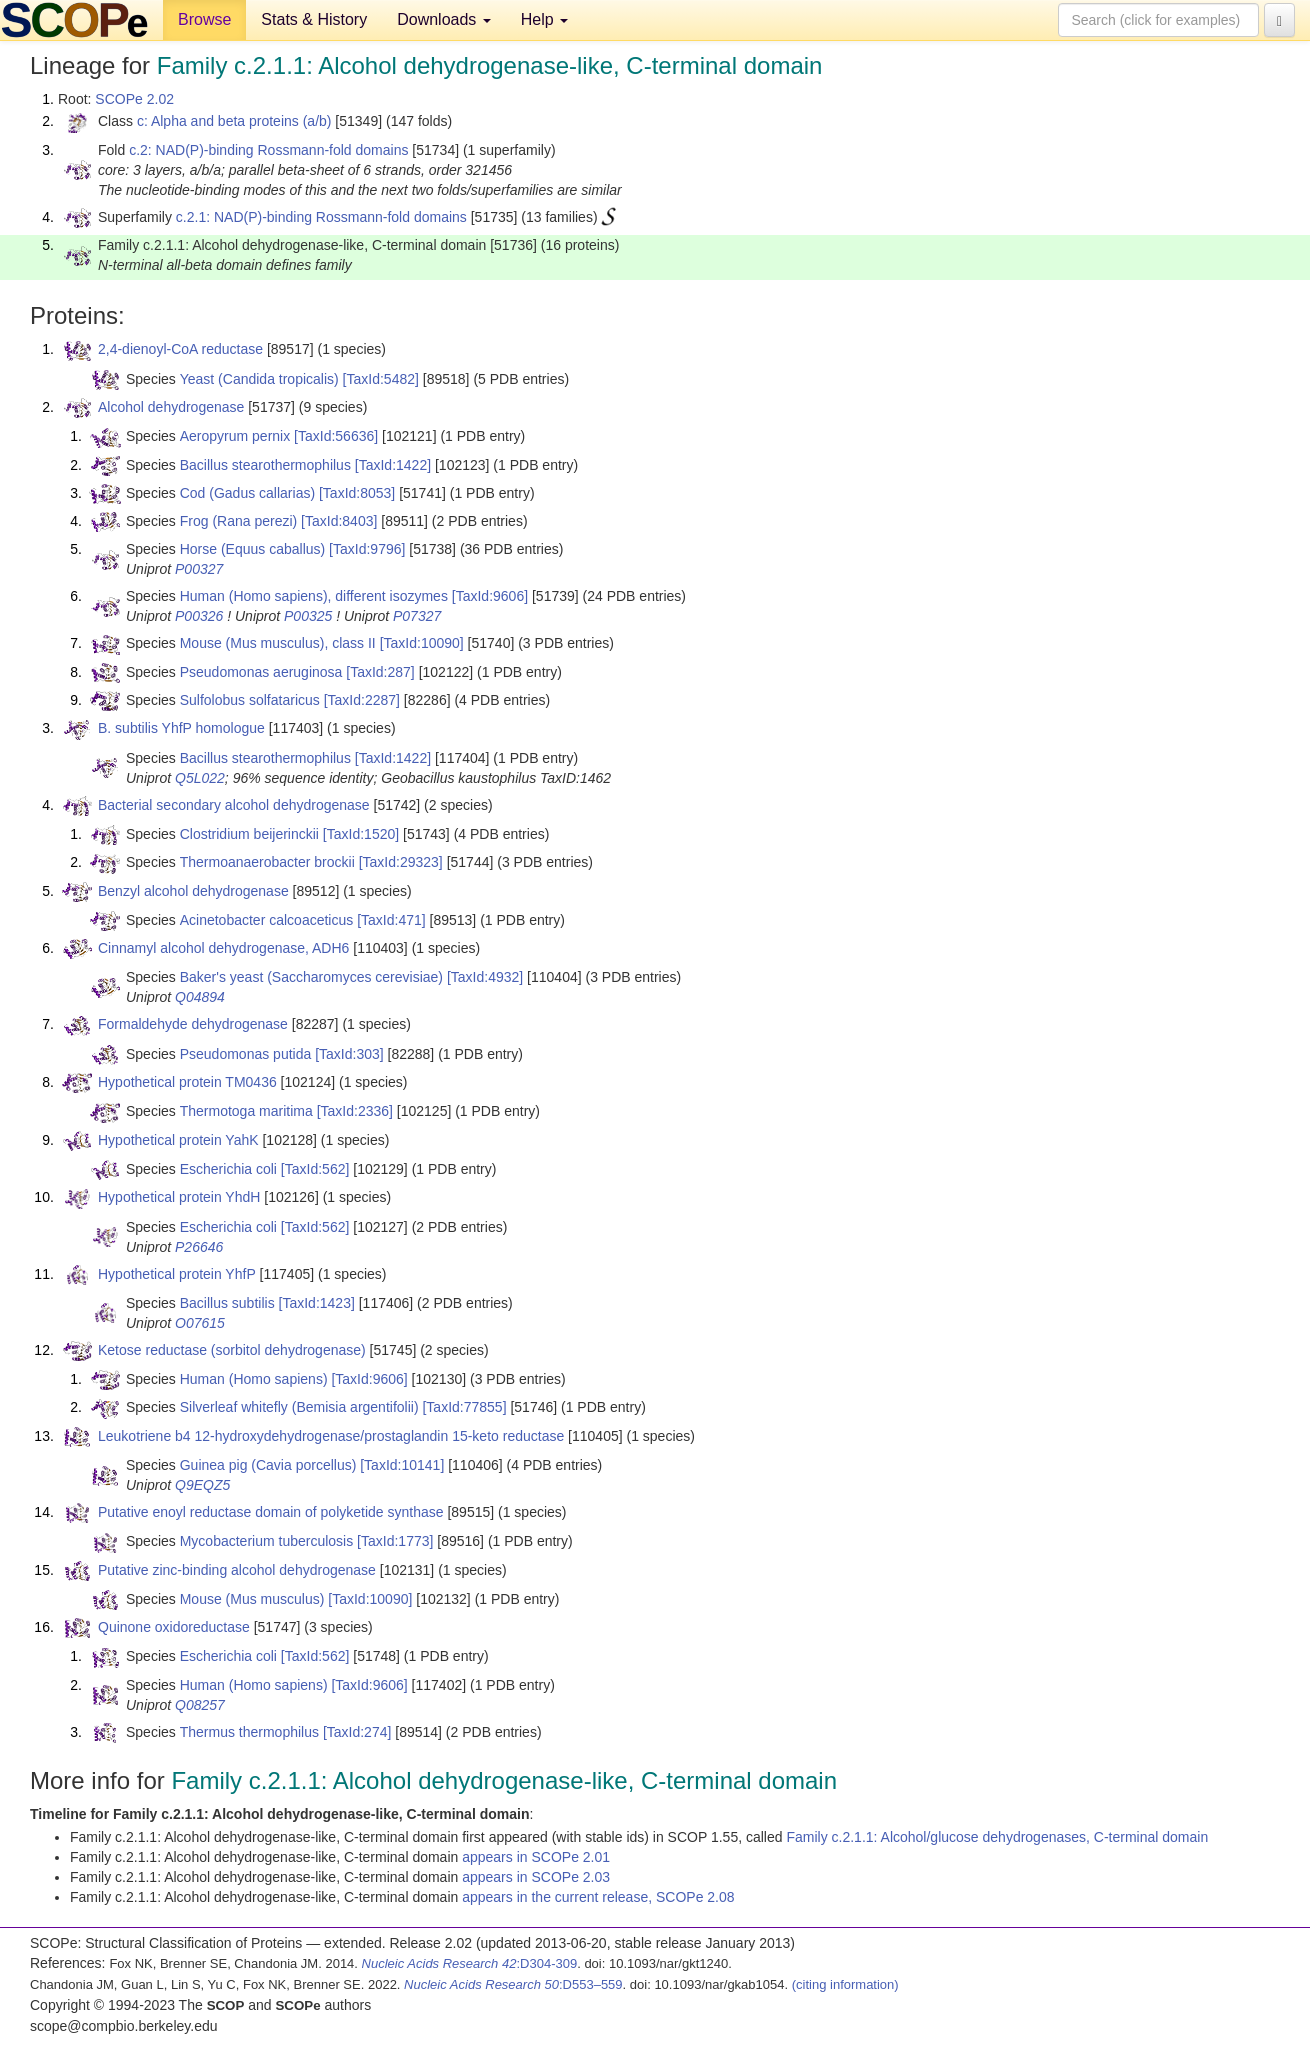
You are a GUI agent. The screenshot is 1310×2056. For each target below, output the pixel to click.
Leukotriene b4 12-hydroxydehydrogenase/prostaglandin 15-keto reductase (331, 1436)
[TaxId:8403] (339, 521)
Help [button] (544, 19)
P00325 (308, 616)
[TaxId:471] (391, 920)
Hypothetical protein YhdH (179, 1197)
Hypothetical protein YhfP (177, 1274)
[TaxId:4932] (485, 977)
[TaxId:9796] (367, 549)
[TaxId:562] (315, 1169)
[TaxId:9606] (490, 596)
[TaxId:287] (380, 672)
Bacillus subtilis (227, 1303)
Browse (204, 19)
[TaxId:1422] (393, 465)
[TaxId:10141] (402, 1465)
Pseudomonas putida (246, 1054)
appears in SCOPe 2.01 (536, 1857)
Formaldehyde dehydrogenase (193, 1024)
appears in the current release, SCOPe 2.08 (598, 1897)
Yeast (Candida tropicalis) (259, 379)
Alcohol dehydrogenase (171, 407)
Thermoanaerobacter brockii (267, 862)
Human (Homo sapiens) (254, 1379)
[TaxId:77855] (464, 1407)
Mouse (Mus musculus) (252, 1599)
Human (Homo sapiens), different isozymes (314, 596)
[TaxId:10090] (422, 643)
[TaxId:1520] (361, 834)
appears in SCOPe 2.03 (536, 1877)
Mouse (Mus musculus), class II (278, 643)
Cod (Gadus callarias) (247, 493)
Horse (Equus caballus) (253, 549)
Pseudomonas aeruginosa (261, 672)
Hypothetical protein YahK (178, 1140)
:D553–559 (513, 1984)
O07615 (200, 1323)
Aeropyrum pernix (235, 436)
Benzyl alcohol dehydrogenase (193, 891)
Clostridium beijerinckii (249, 834)
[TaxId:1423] (317, 1303)
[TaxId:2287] (362, 700)
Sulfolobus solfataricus (250, 700)
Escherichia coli (228, 1169)
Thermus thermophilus (249, 1732)
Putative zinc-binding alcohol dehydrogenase (237, 1570)
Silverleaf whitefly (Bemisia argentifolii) (299, 1407)
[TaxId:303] (349, 1054)
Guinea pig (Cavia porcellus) (268, 1465)
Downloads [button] (444, 19)
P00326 (199, 616)
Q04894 (200, 997)
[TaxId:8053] (357, 493)
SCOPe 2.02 (134, 99)
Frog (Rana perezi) (239, 521)
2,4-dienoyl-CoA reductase (180, 349)
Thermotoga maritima (246, 1111)
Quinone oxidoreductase (174, 1627)
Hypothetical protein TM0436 (187, 1082)
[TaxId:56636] (336, 436)
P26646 (199, 1247)
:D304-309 (470, 1963)
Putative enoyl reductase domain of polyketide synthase (271, 1512)
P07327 (417, 616)
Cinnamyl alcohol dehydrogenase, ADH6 (223, 948)
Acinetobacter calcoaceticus (267, 920)
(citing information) (845, 1984)
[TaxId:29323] (401, 862)
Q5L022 (200, 778)
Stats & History (314, 19)
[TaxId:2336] (355, 1111)
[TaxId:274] (357, 1732)
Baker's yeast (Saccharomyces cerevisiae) (311, 977)
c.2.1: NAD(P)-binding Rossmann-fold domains (321, 217)
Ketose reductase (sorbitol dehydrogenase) (232, 1350)
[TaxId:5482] (381, 379)
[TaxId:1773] (395, 1541)
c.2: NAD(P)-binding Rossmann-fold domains (268, 150)
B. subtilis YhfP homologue (181, 728)
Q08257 (200, 1705)
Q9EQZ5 (202, 1485)
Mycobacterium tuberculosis (267, 1541)
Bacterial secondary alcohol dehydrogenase (234, 805)
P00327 (199, 569)
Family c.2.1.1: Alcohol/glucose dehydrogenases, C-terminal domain (997, 1837)
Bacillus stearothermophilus (265, 465)
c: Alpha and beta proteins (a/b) (234, 121)
